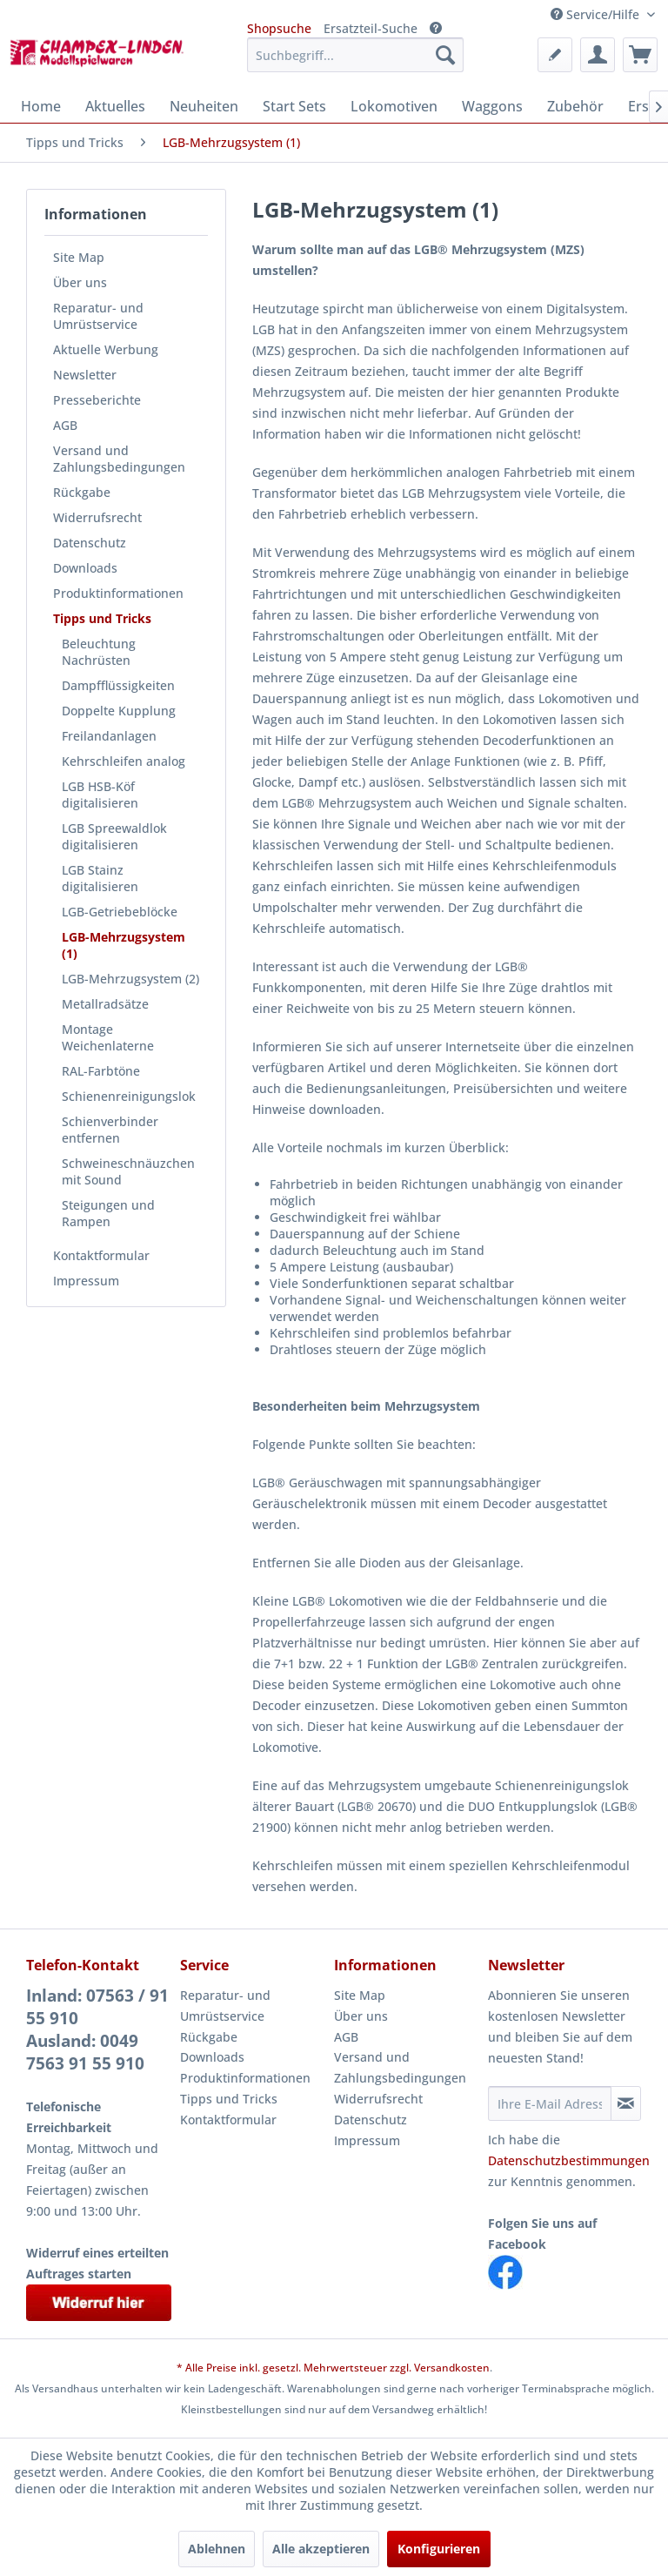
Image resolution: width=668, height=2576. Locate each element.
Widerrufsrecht (97, 517)
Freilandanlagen (109, 736)
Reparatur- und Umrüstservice (98, 315)
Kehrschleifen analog (123, 761)
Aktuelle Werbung (105, 349)
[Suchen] (445, 54)
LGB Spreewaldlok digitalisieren (114, 836)
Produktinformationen (118, 593)
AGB (65, 425)
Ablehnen (216, 2548)
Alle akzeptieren (321, 2548)
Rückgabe (81, 492)
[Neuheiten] (203, 106)
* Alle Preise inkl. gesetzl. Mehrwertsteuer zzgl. (295, 2367)
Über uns (80, 282)
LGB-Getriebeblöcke (119, 911)
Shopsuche (279, 28)
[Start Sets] (294, 106)
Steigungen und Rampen (108, 1213)
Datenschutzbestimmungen (569, 2160)
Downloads (85, 568)
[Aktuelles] (115, 106)
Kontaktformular (101, 1255)
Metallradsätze (105, 1004)
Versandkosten (452, 2367)
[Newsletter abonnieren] (626, 2103)
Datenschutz (89, 542)
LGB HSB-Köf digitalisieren (100, 794)
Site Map (78, 257)
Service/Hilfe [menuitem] (597, 14)
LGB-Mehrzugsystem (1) (123, 945)
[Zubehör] (575, 106)
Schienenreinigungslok (129, 1096)
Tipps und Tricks (102, 618)
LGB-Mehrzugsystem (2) (130, 978)
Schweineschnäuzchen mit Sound (128, 1171)
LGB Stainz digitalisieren (100, 878)
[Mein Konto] (597, 54)
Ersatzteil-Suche (371, 28)
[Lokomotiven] (394, 106)
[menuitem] (355, 54)
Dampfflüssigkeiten (118, 685)
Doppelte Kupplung (119, 710)
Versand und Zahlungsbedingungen (119, 458)
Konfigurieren (438, 2548)
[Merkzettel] (555, 54)
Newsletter (85, 374)
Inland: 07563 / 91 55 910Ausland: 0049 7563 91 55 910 (97, 2029)
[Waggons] (492, 106)
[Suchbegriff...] (355, 54)
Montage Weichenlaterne (108, 1037)
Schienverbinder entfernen (110, 1129)
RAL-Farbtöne (101, 1071)
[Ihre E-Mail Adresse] (549, 2103)
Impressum (86, 1280)
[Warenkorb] (640, 54)
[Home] (41, 106)
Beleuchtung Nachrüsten (99, 651)
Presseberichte (97, 400)
